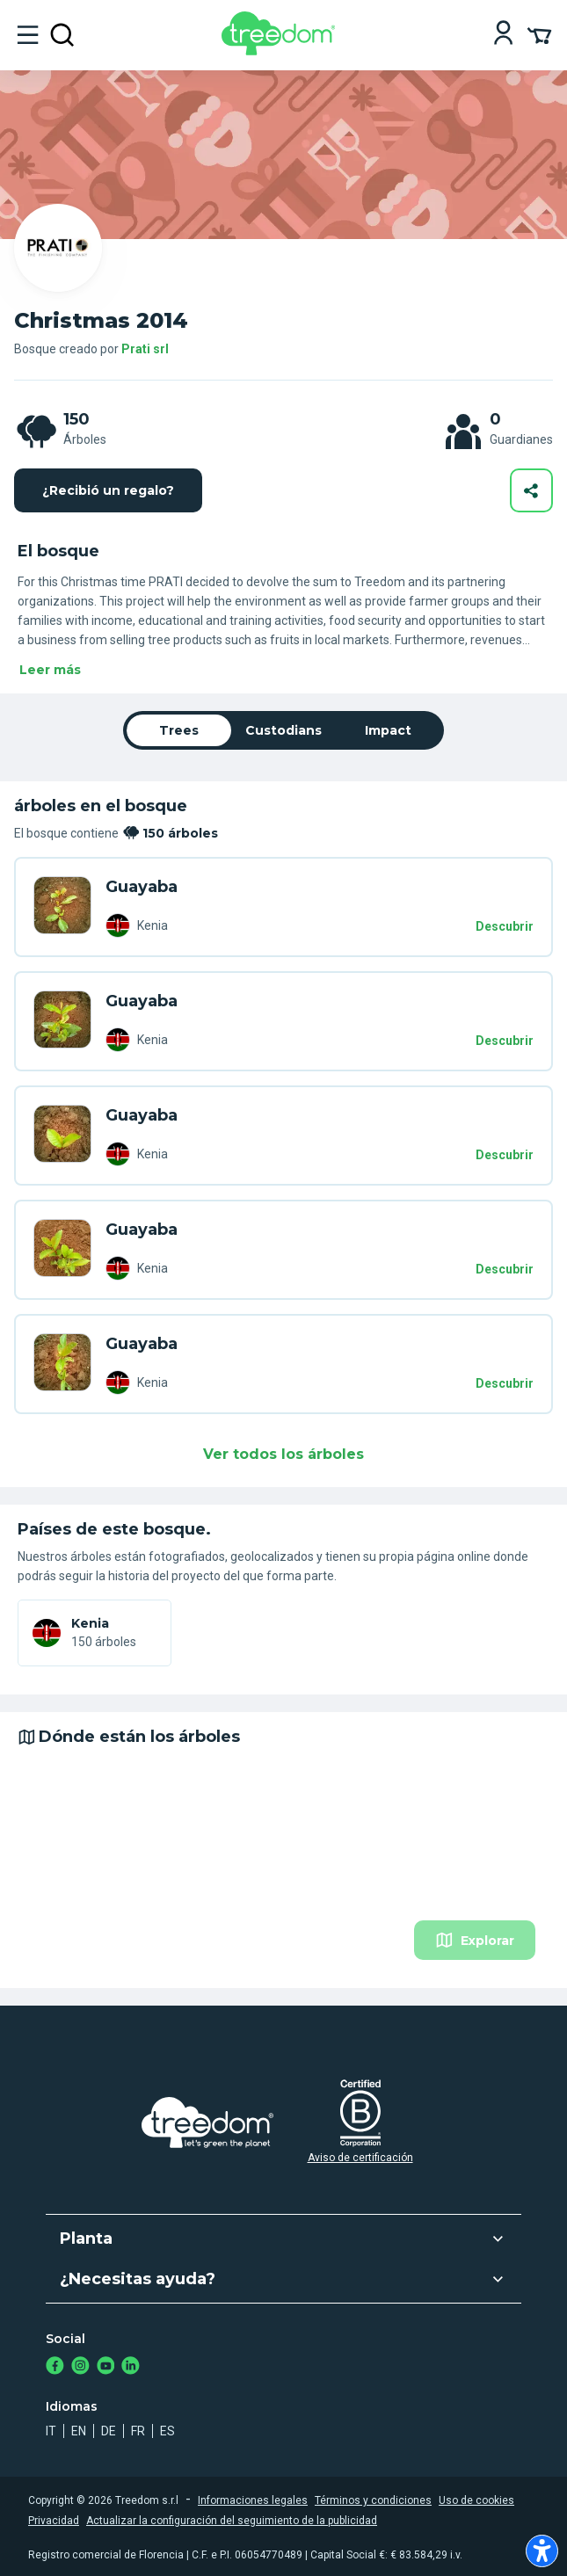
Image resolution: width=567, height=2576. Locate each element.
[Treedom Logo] (282, 50)
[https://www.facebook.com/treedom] (55, 2367)
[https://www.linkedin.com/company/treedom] (130, 2367)
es (167, 2431)
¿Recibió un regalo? (108, 490)
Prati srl (145, 349)
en (78, 2431)
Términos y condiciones (373, 2500)
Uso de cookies (476, 2500)
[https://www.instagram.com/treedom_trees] (80, 2367)
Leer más (50, 670)
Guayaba (141, 886)
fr (138, 2431)
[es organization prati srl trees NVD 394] (62, 1135)
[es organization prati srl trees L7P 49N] (62, 1250)
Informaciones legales (253, 2500)
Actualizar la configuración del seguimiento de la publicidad (231, 2520)
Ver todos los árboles (283, 1454)
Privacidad (53, 2520)
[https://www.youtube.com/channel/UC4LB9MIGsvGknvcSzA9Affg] (106, 2367)
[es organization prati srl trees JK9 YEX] (62, 1364)
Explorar (474, 1940)
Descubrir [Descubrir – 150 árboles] (505, 926)
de (108, 2431)
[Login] (503, 35)
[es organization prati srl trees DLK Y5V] (62, 907)
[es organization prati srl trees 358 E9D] (62, 1021)
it (51, 2431)
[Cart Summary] (539, 34)
